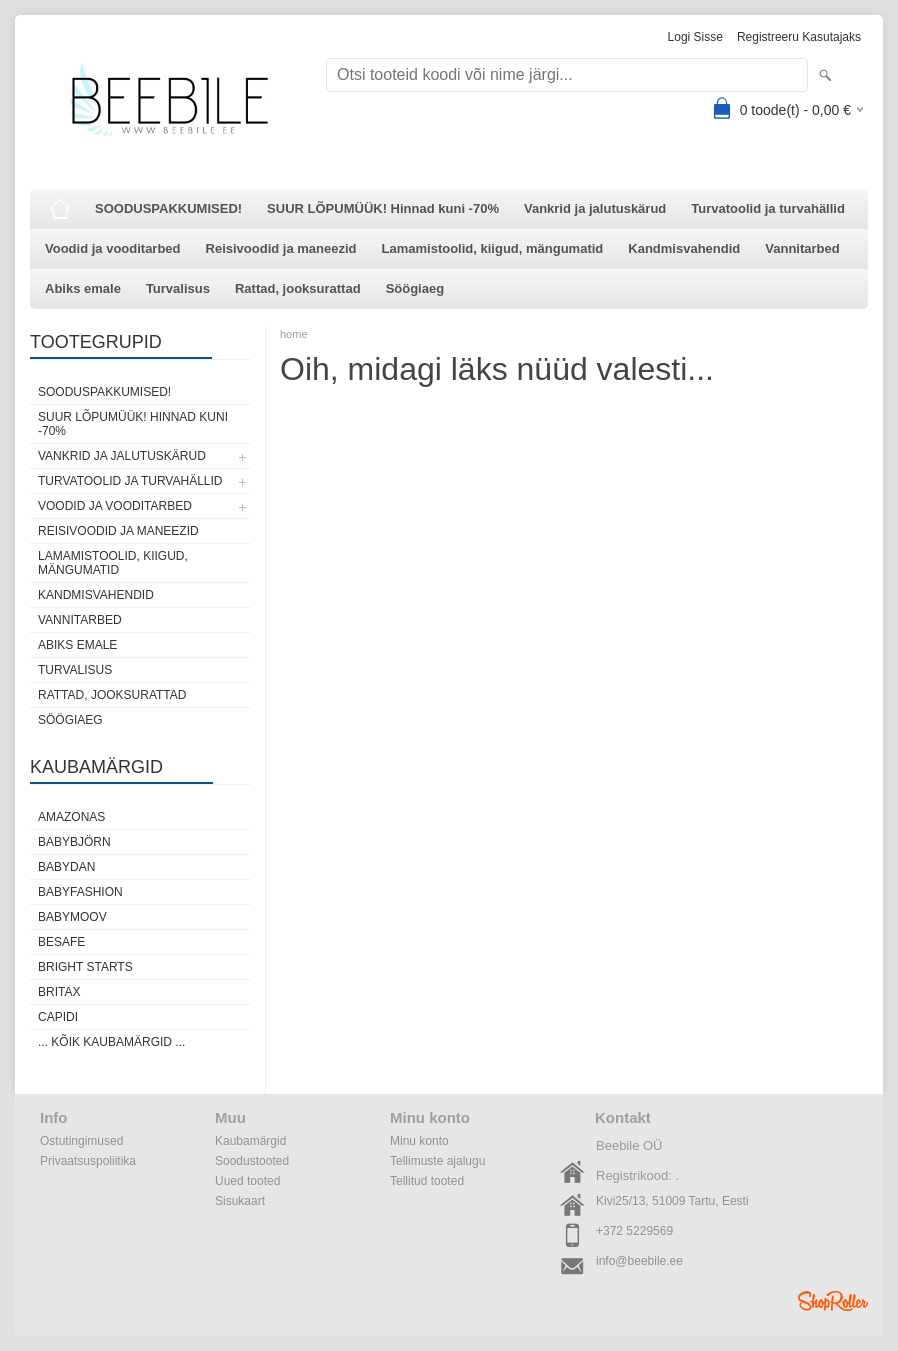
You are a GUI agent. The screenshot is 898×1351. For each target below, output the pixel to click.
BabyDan (66, 867)
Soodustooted (252, 1161)
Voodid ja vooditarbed (113, 248)
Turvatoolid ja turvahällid (768, 208)
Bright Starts (85, 967)
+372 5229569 (634, 1231)
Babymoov (72, 917)
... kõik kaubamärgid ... (111, 1042)
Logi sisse (695, 37)
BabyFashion (80, 892)
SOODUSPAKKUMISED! (168, 208)
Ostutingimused (81, 1141)
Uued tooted (247, 1181)
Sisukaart (240, 1201)
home (294, 334)
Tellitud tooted (427, 1181)
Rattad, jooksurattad (298, 288)
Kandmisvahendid (684, 248)
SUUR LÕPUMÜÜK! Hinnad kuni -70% (383, 208)
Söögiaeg (415, 288)
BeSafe (61, 942)
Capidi (58, 1017)
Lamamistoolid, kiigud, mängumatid (493, 248)
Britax (59, 992)
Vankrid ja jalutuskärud (595, 208)
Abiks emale (83, 288)
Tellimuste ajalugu (437, 1161)
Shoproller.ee (833, 1301)
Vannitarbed (802, 248)
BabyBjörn (74, 842)
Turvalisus (178, 288)
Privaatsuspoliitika (88, 1161)
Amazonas (71, 817)
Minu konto (419, 1141)
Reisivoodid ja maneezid (281, 248)
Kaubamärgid (250, 1141)
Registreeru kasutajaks (799, 37)
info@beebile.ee (639, 1261)
